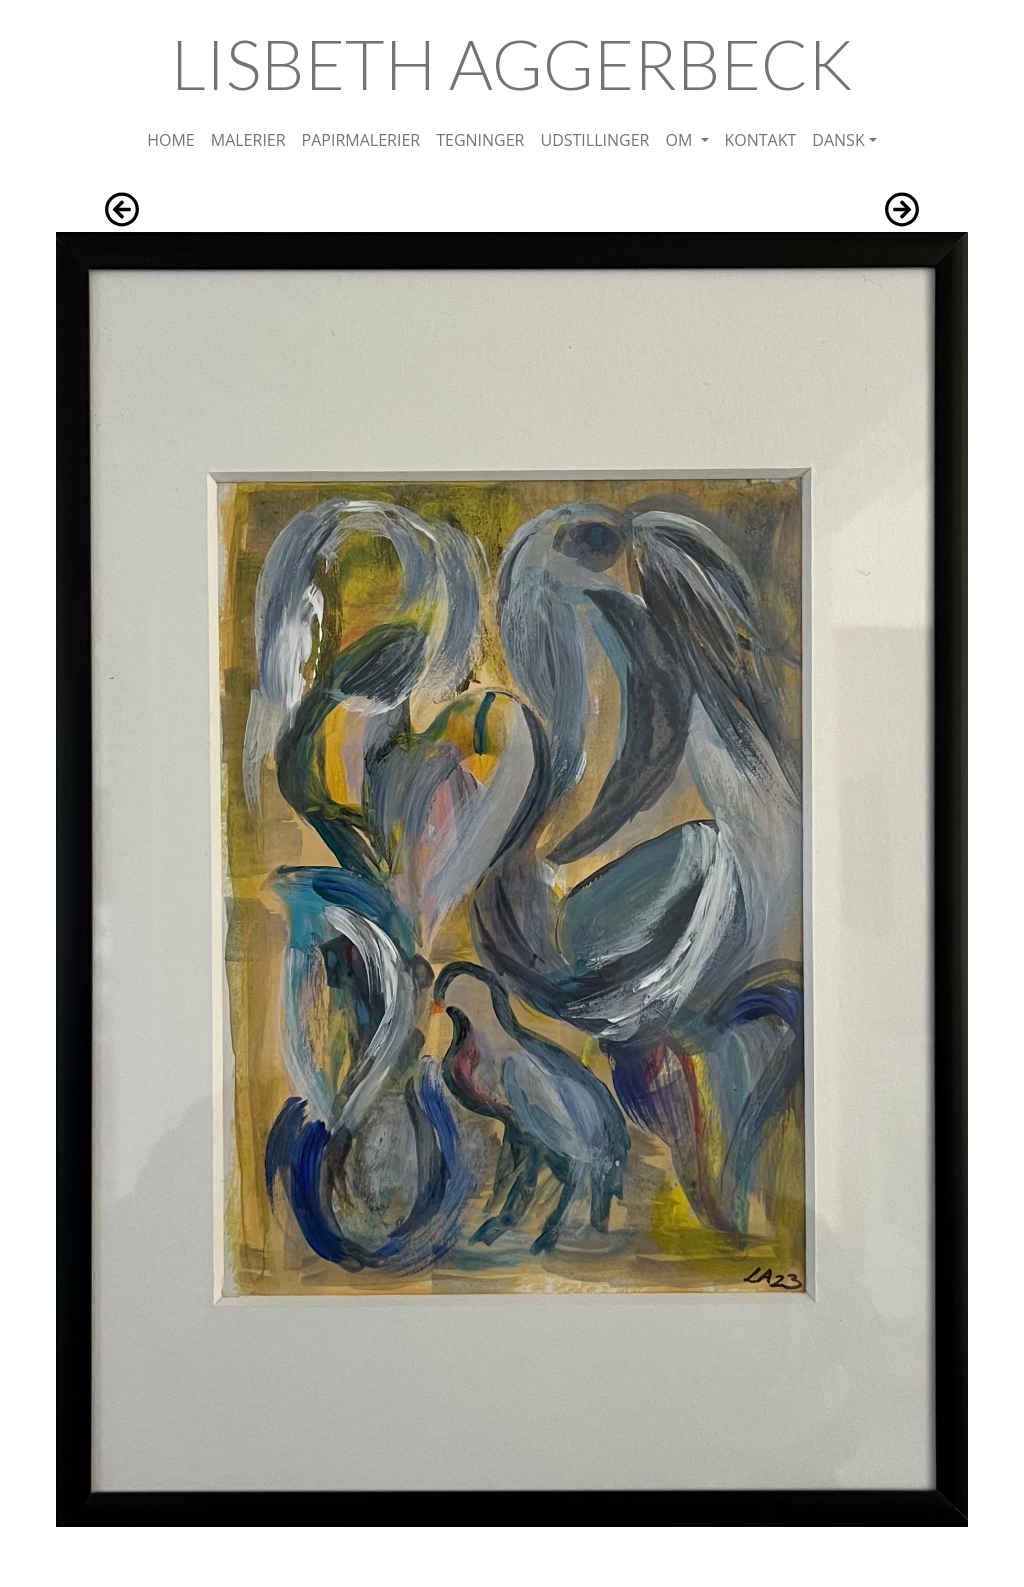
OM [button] (680, 140)
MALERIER (248, 140)
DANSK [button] (838, 140)
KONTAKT (761, 140)
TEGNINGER (480, 140)
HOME (171, 140)
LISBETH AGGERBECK (512, 63)
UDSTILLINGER (594, 140)
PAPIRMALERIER (361, 140)
